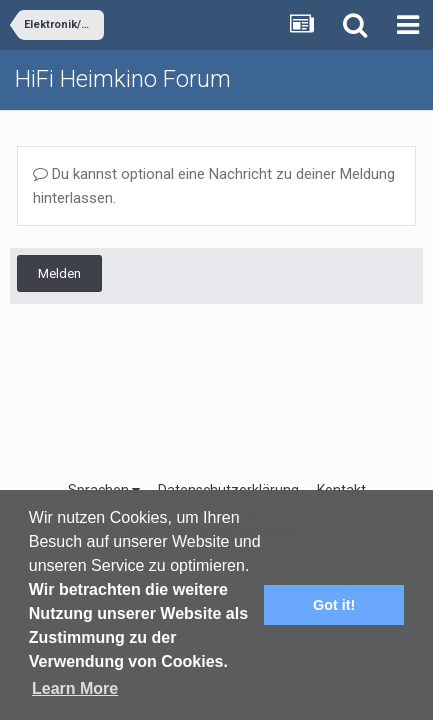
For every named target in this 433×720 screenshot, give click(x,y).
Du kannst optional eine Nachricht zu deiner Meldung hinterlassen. (214, 186)
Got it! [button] (334, 605)
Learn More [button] (75, 688)
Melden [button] (59, 273)
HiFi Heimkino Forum (123, 79)
